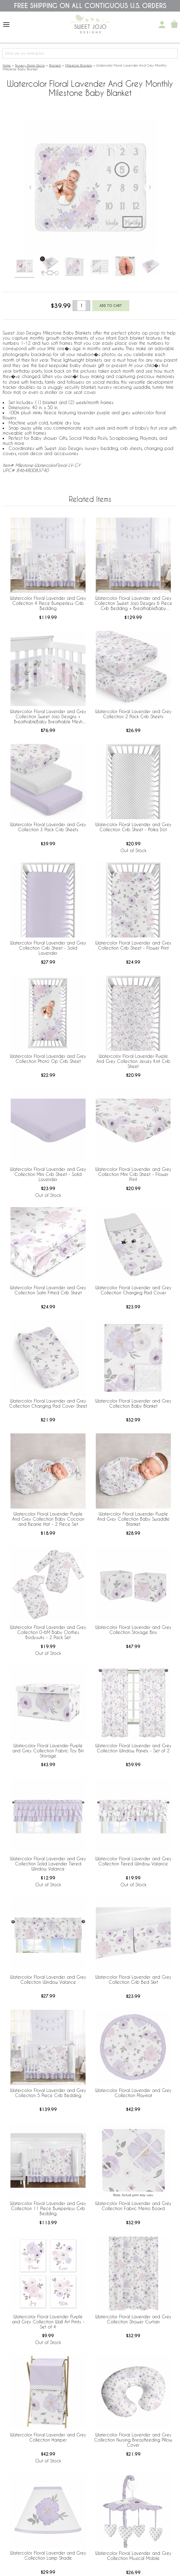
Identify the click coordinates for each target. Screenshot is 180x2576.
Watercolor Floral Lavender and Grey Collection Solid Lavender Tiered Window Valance (48, 1863)
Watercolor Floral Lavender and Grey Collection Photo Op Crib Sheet (48, 1058)
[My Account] (162, 25)
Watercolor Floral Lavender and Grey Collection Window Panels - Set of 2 (133, 1748)
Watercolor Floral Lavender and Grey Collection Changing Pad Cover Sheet (48, 1403)
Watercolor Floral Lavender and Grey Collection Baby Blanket (133, 1403)
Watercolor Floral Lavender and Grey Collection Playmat (133, 2093)
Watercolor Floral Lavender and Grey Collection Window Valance (48, 1979)
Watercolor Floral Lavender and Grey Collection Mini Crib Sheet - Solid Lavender (48, 1174)
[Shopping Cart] (174, 24)
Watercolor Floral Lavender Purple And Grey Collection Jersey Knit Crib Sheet (133, 1061)
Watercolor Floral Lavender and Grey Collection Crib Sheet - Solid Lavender (48, 947)
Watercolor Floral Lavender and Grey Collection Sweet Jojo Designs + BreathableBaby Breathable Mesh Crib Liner (48, 717)
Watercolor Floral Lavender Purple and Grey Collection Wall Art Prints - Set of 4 (48, 2321)
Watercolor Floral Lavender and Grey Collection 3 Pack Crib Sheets (48, 827)
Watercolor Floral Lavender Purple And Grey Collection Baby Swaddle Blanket (133, 1519)
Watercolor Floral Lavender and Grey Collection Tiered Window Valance (133, 1861)
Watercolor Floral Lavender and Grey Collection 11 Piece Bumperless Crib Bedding (48, 2208)
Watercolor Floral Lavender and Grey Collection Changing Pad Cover (133, 1290)
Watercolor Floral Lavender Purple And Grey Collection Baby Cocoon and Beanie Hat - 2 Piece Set (48, 1519)
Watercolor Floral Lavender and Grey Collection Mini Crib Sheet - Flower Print (133, 1174)
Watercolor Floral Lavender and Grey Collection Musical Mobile (133, 2555)
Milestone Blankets (78, 65)
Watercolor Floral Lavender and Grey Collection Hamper (48, 2437)
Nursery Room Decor (30, 65)
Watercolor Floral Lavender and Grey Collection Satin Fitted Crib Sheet (48, 1290)
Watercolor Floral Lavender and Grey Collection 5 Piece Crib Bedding (48, 2093)
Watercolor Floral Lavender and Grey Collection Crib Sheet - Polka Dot (133, 827)
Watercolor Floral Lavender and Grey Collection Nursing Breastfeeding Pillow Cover (133, 2439)
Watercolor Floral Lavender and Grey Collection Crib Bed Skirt (133, 1979)
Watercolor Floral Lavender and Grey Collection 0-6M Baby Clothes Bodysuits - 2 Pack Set (48, 1632)
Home (7, 65)
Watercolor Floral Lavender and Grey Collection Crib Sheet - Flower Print (133, 945)
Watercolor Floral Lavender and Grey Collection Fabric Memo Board (133, 2206)
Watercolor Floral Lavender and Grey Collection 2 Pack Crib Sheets (133, 714)
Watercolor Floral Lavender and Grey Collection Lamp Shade (48, 2555)
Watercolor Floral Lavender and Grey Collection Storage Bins (133, 1630)
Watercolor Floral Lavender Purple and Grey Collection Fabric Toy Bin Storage (48, 1750)
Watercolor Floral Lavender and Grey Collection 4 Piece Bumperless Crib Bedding (48, 603)
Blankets (55, 65)
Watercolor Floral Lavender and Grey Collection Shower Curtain (133, 2319)
